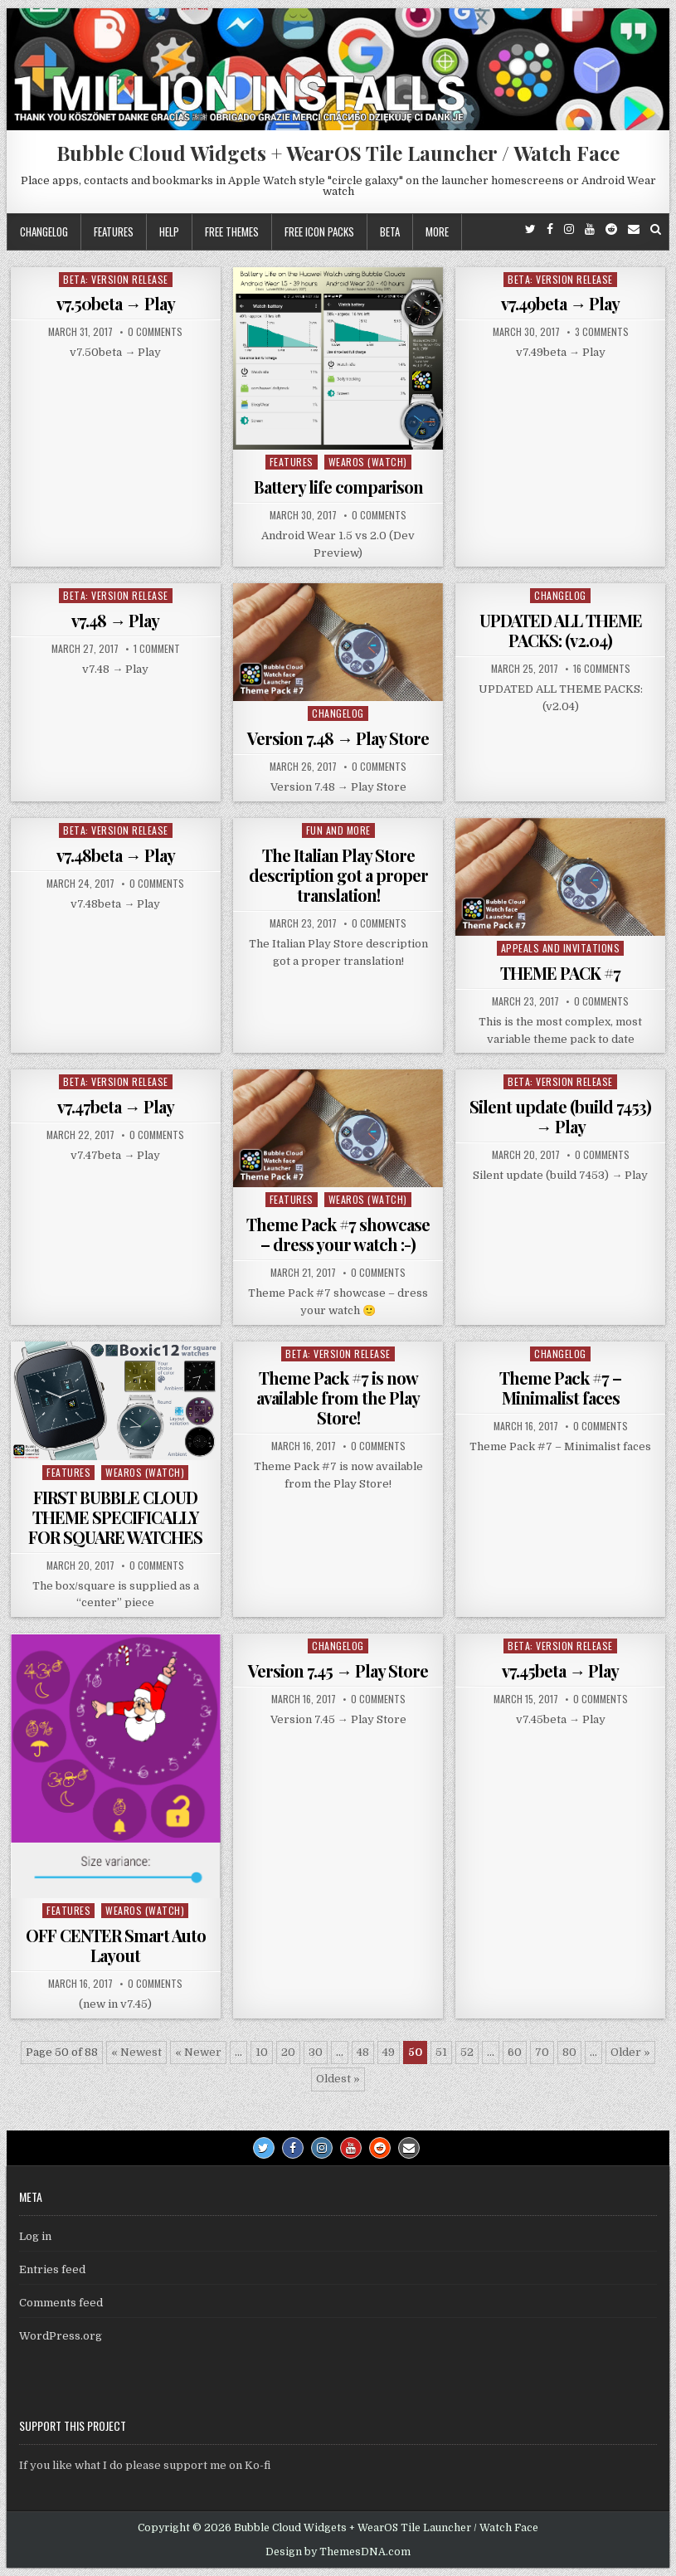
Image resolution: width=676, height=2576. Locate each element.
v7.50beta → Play (115, 303)
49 (388, 2052)
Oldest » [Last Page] (338, 2078)
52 (467, 2052)
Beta (390, 231)
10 (261, 2052)
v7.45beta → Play (560, 1670)
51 (441, 2052)
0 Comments (155, 332)
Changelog (44, 231)
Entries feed (52, 2269)
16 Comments (601, 669)
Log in (35, 2236)
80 (569, 2052)
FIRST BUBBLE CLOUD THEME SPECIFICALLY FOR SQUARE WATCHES (115, 1517)
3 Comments (602, 332)
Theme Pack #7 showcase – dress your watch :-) (338, 1234)
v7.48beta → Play (115, 855)
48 (363, 2052)
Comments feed (61, 2302)
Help (169, 231)
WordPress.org (60, 2336)
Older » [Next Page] (630, 2052)
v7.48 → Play (115, 620)
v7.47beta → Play (115, 1106)
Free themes (232, 231)
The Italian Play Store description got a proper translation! (338, 875)
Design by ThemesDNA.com (338, 2552)
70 (542, 2052)
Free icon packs (319, 231)
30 (316, 2052)
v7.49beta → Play (560, 303)
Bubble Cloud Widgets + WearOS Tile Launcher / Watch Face (338, 152)
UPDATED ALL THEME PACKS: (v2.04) (560, 630)
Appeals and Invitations (560, 948)
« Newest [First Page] (136, 2052)
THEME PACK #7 (560, 973)
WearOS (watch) (367, 462)
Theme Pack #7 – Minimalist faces (560, 1387)
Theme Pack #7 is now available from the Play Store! (338, 1397)
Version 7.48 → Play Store (338, 738)
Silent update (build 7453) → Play (560, 1116)
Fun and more (338, 830)
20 (288, 2052)
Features (114, 231)
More (437, 231)
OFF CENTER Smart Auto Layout (116, 1945)
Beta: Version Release (115, 279)
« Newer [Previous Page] (198, 2052)
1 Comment (157, 649)
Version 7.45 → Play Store (338, 1670)
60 (515, 2052)
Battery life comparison (338, 486)
